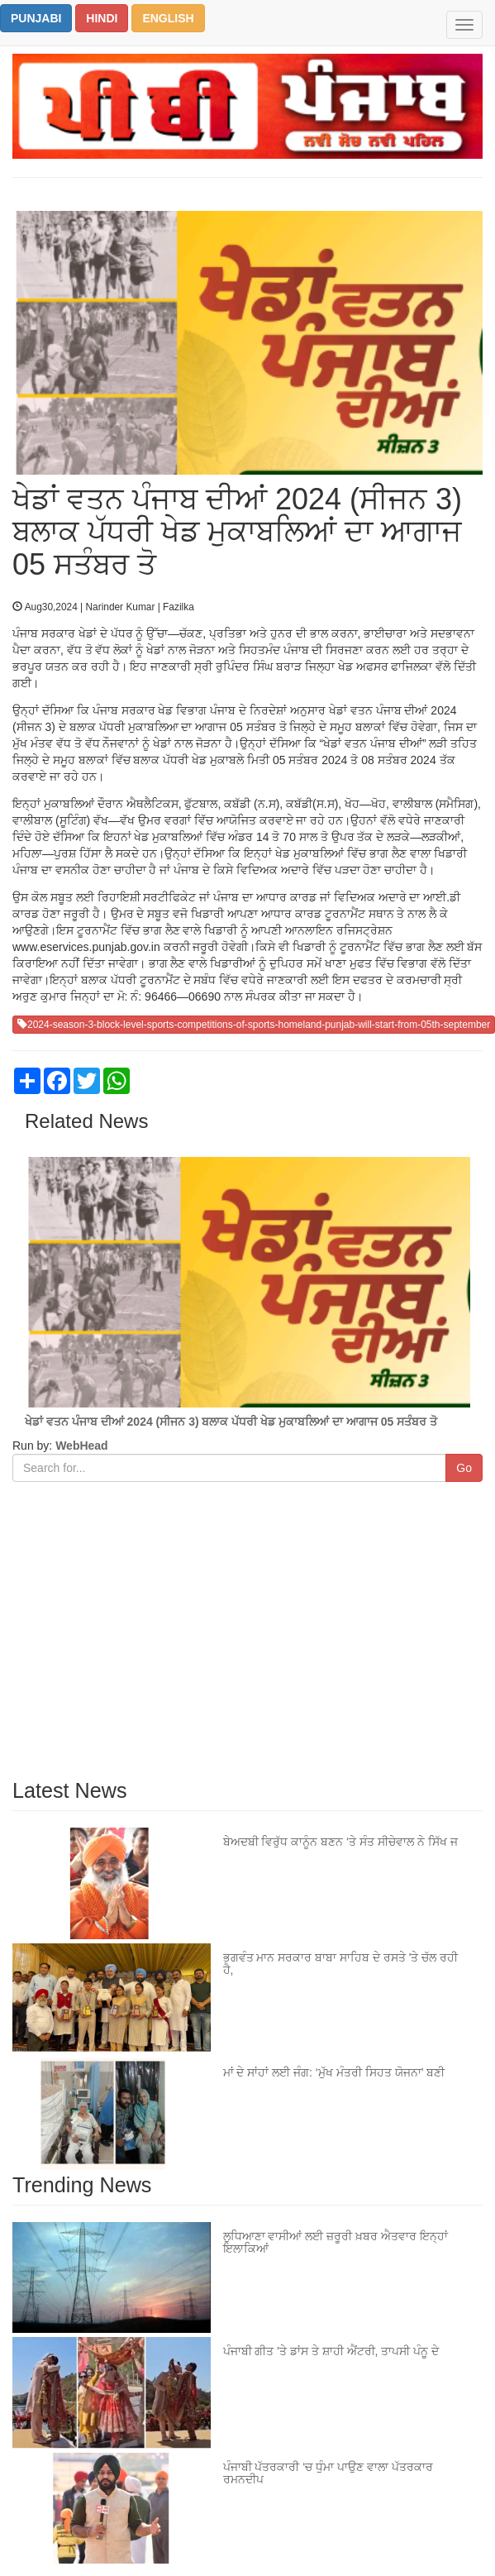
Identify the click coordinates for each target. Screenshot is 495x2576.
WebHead (79, 1445)
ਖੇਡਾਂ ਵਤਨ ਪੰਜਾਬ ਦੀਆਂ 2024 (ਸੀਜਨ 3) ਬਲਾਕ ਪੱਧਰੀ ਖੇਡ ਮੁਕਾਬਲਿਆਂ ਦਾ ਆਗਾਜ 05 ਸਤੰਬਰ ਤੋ (231, 1421)
